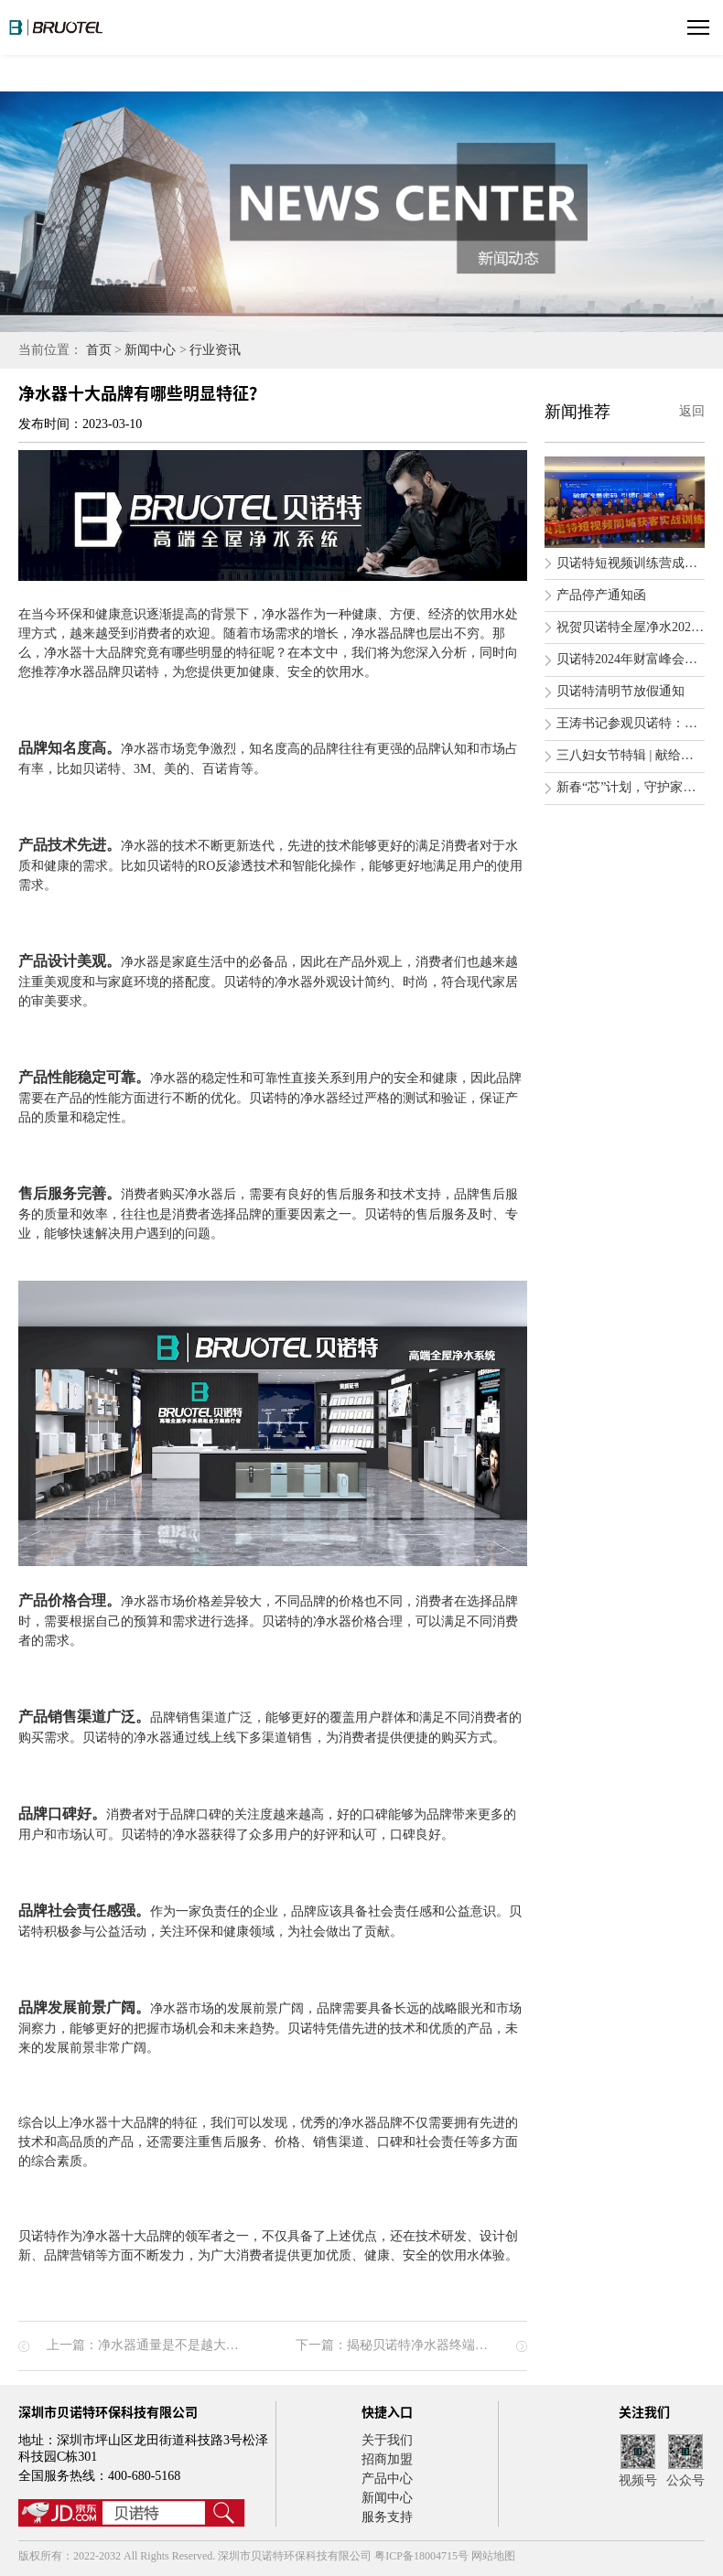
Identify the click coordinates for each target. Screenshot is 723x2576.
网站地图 (493, 2555)
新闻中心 (150, 350)
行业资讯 (215, 350)
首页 (99, 350)
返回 (692, 411)
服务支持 (387, 2517)
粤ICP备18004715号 (422, 2555)
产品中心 (387, 2478)
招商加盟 (387, 2459)
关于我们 (387, 2440)
